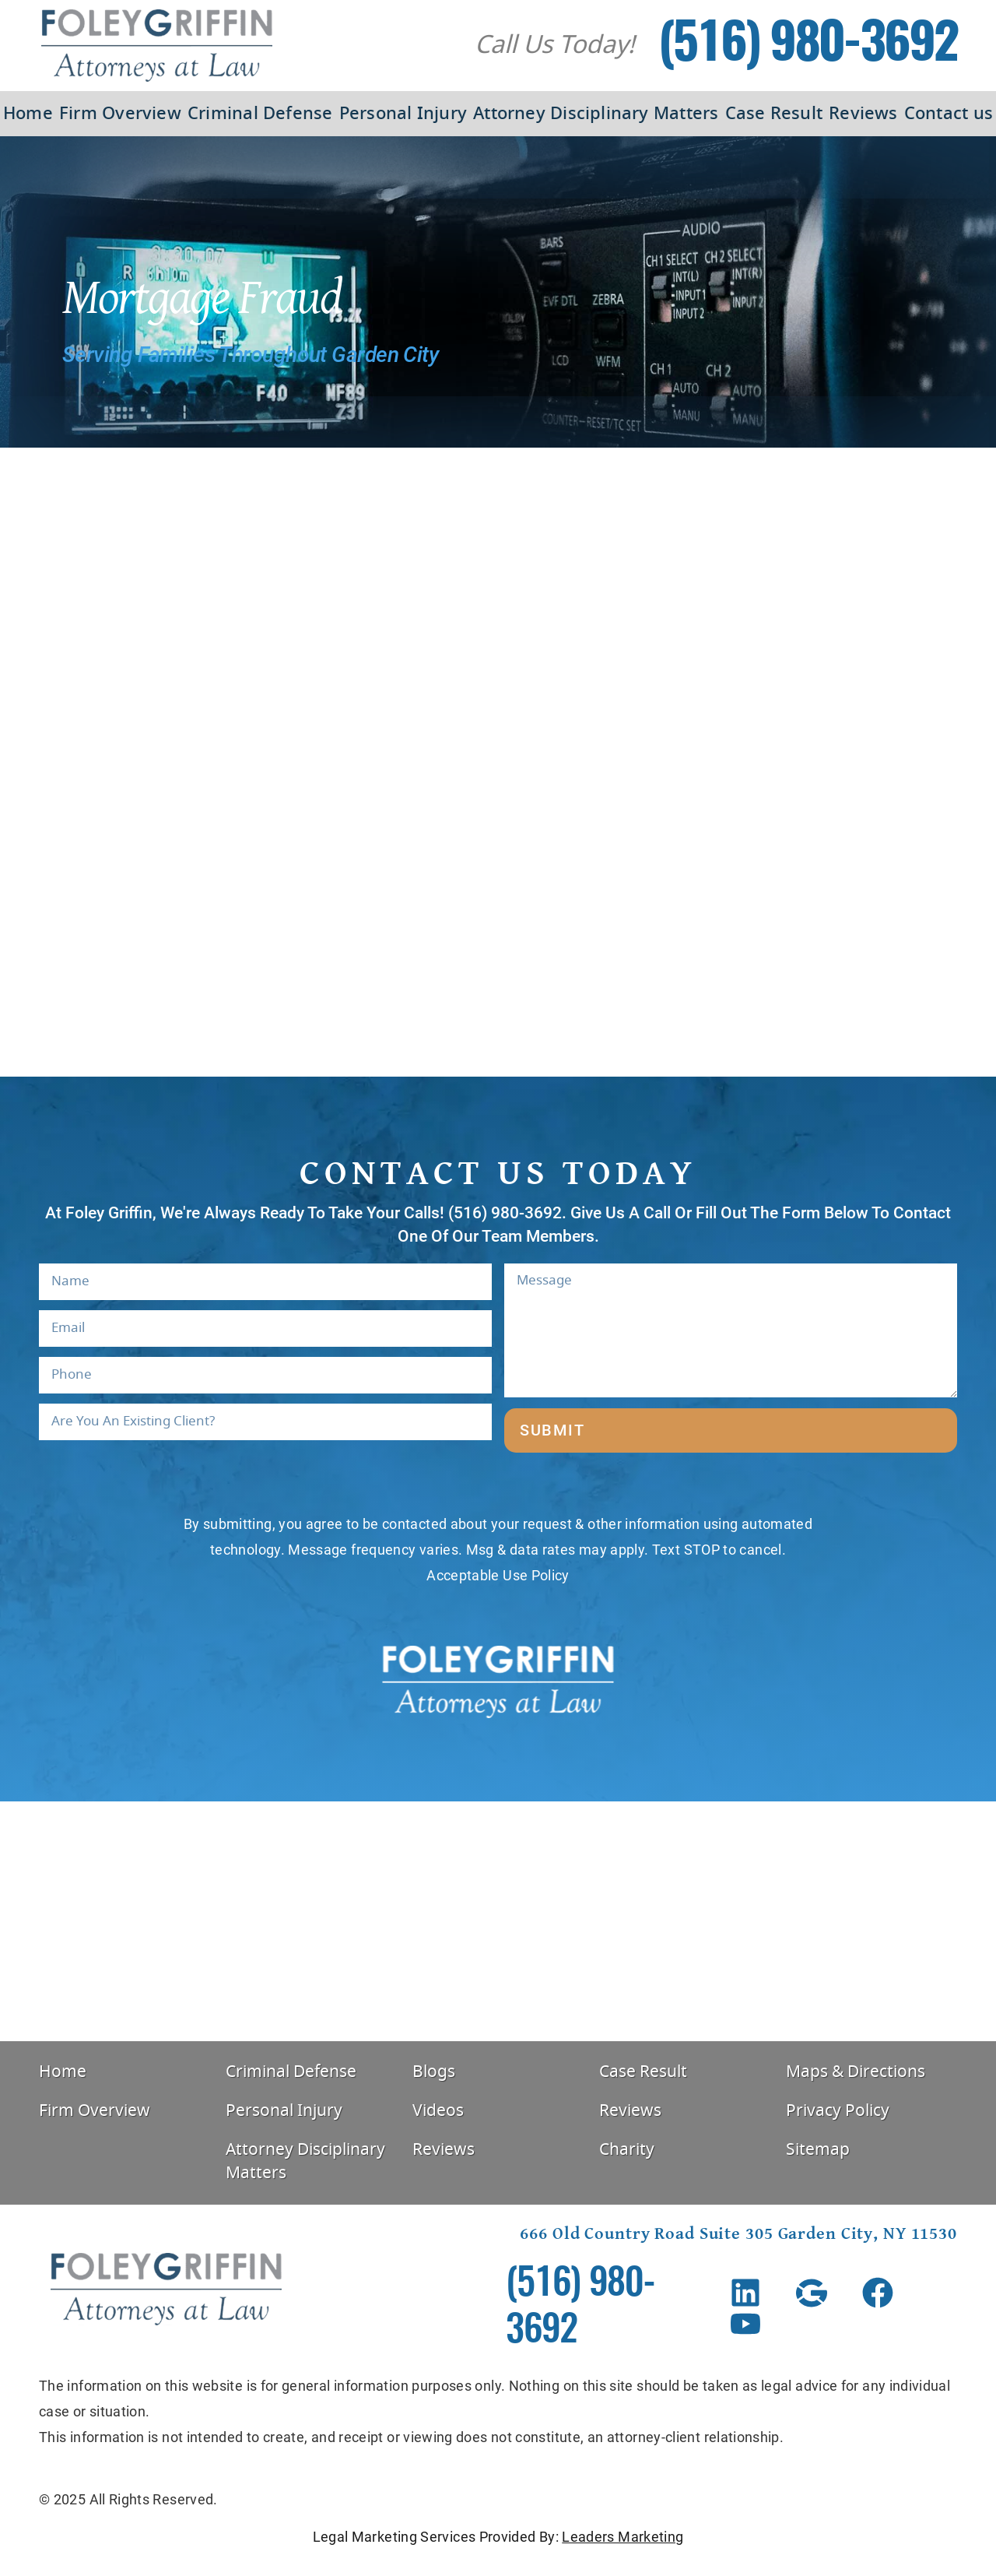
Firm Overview (120, 113)
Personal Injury (403, 113)
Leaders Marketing (622, 2537)
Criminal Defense (260, 113)
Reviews (863, 113)
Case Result (773, 113)
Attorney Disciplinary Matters (595, 113)
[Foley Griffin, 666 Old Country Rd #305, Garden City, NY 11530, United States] (498, 1921)
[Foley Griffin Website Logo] (157, 45)
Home (28, 113)
